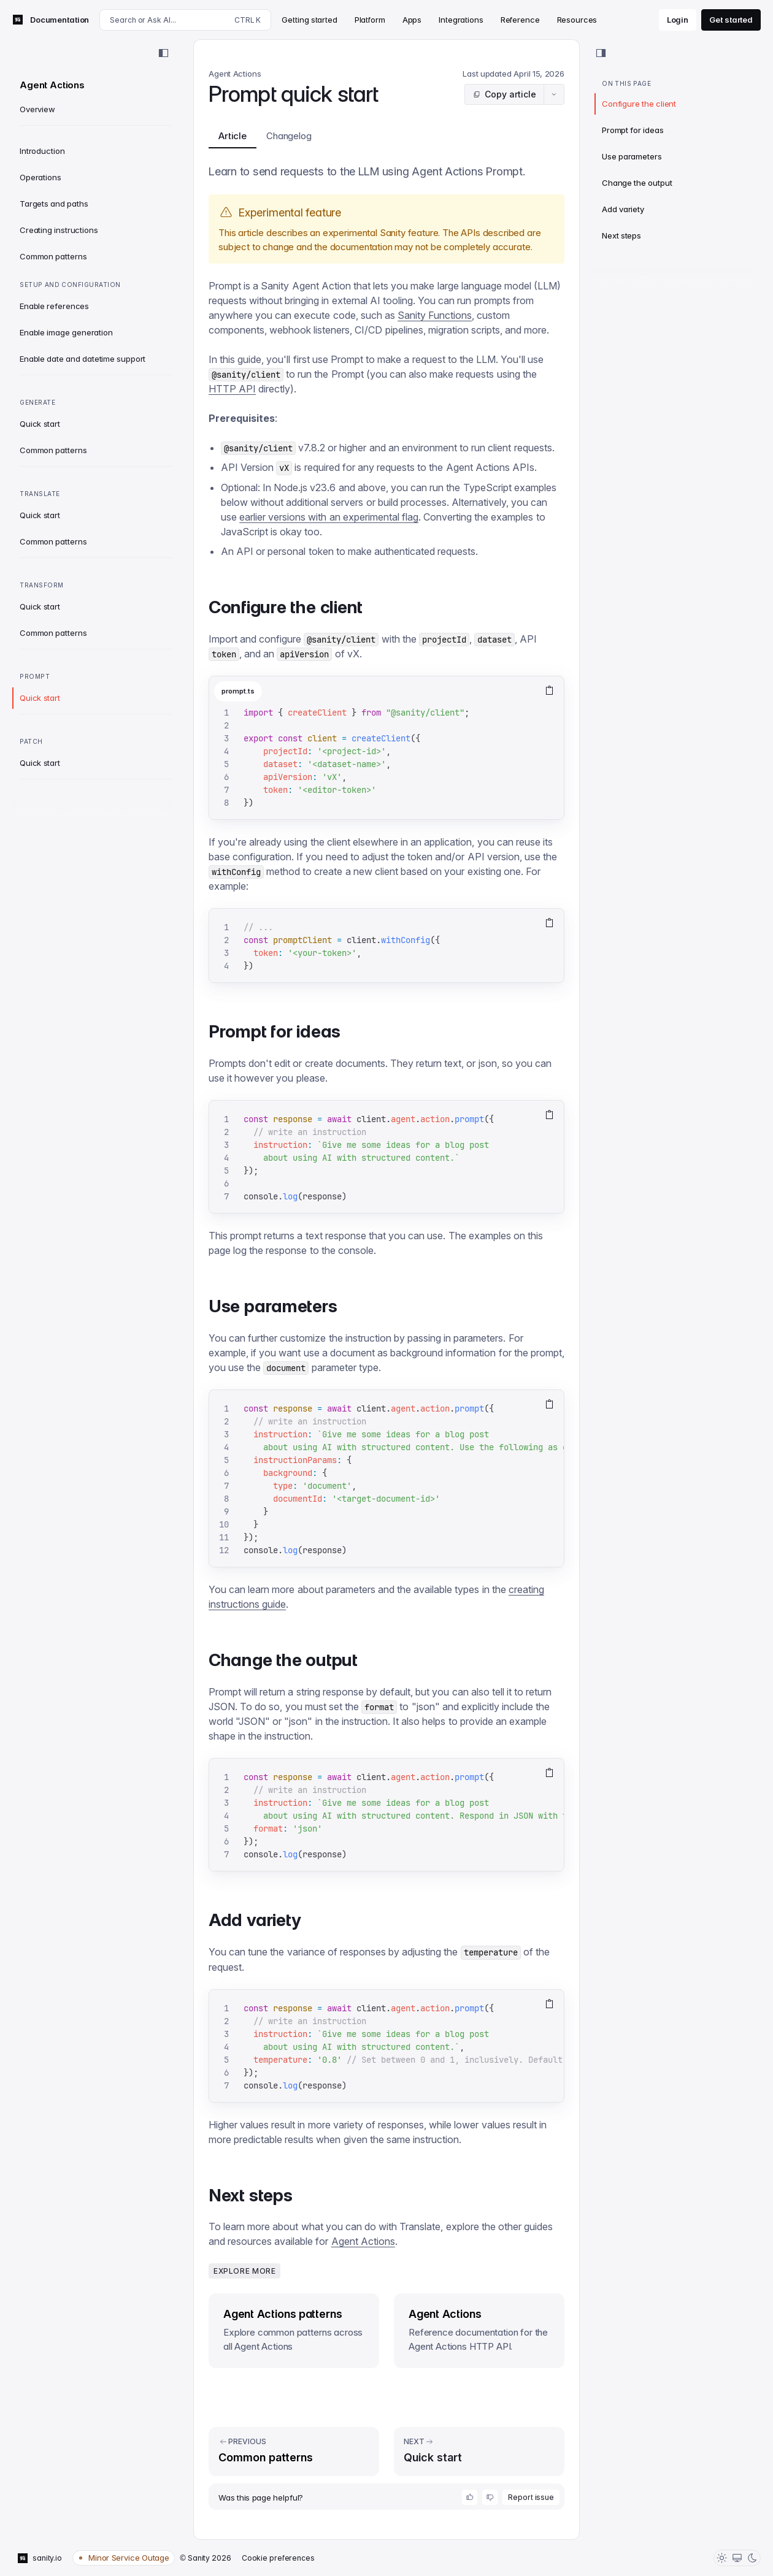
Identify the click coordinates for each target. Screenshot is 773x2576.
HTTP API (232, 389)
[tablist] (371, 691)
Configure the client (639, 104)
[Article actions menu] (554, 94)
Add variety (623, 209)
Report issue (531, 2497)
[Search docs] (185, 20)
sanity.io (40, 2558)
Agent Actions (363, 2241)
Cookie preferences (278, 2558)
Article (232, 139)
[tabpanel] (386, 762)
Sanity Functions (435, 315)
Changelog (289, 136)
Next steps (621, 235)
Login (677, 20)
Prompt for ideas (633, 130)
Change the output (637, 183)
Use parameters (632, 156)
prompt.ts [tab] (238, 691)
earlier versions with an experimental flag (328, 517)
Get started (731, 20)
